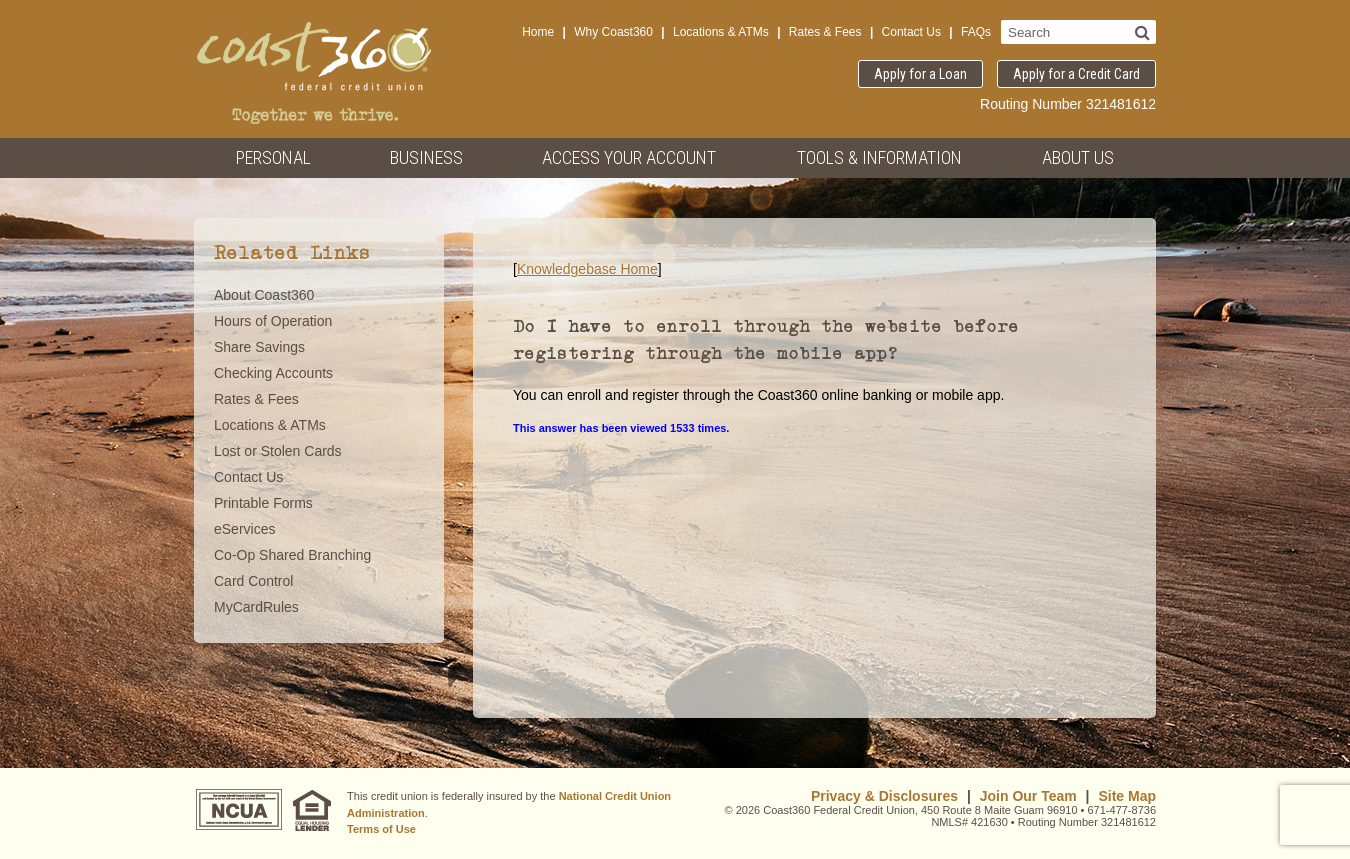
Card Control (253, 581)
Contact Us (911, 32)
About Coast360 (264, 295)
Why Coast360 (613, 32)
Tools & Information (879, 157)
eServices (244, 529)
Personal (273, 157)
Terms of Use (381, 829)
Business (426, 157)
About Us (1078, 157)
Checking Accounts (273, 373)
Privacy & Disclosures (884, 796)
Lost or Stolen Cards (278, 451)
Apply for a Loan (920, 74)
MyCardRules (256, 607)
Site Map (1127, 796)
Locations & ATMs (721, 32)
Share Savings (259, 347)
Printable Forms (263, 503)
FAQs (976, 32)
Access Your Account (629, 157)
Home (538, 32)
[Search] (1142, 32)
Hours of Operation (273, 321)
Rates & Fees (825, 32)
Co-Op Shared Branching (292, 555)
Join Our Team (1028, 796)
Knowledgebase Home (587, 269)
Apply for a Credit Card (1076, 74)
